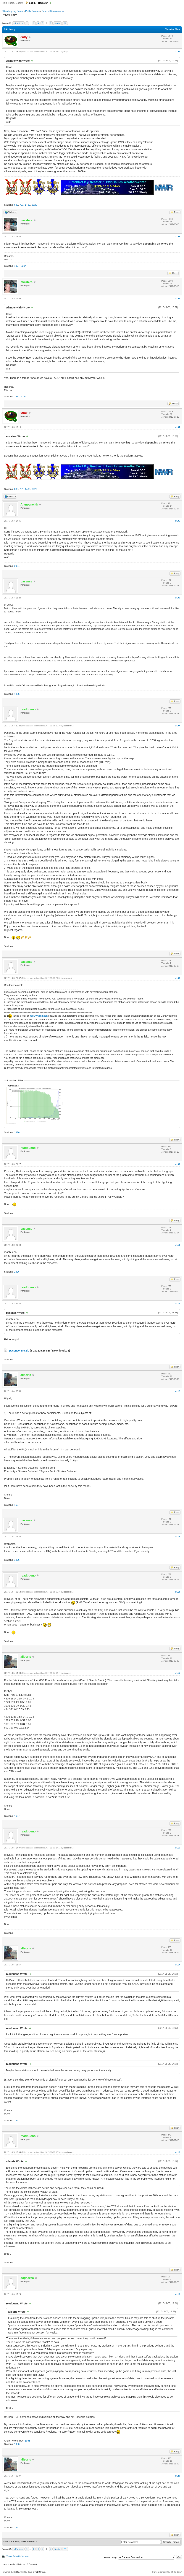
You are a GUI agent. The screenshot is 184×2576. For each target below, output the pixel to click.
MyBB (16, 2572)
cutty (65, 52)
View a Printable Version (17, 2556)
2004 (17, 566)
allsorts (67, 1673)
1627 (17, 1505)
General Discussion (51, 11)
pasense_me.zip (19, 1350)
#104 (177, 427)
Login (32, 2)
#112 (177, 1391)
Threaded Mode (172, 29)
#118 (177, 2152)
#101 (177, 51)
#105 (177, 521)
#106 (177, 598)
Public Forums (32, 11)
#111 (177, 1304)
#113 (177, 1537)
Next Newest (28, 2541)
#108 (177, 978)
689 (16, 204)
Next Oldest (12, 2541)
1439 (27, 204)
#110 (177, 1245)
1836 (17, 694)
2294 (23, 265)
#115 (177, 1673)
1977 (17, 265)
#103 (177, 298)
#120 (177, 2476)
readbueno (68, 726)
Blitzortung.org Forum (12, 11)
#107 (177, 726)
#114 (177, 1592)
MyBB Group (39, 2572)
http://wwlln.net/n (39, 1015)
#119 (177, 2294)
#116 (177, 1848)
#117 (177, 1965)
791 (22, 204)
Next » (57, 23)
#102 (177, 236)
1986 (27, 2440)
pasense (67, 978)
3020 (34, 204)
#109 (177, 1164)
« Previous (18, 23)
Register (43, 2)
